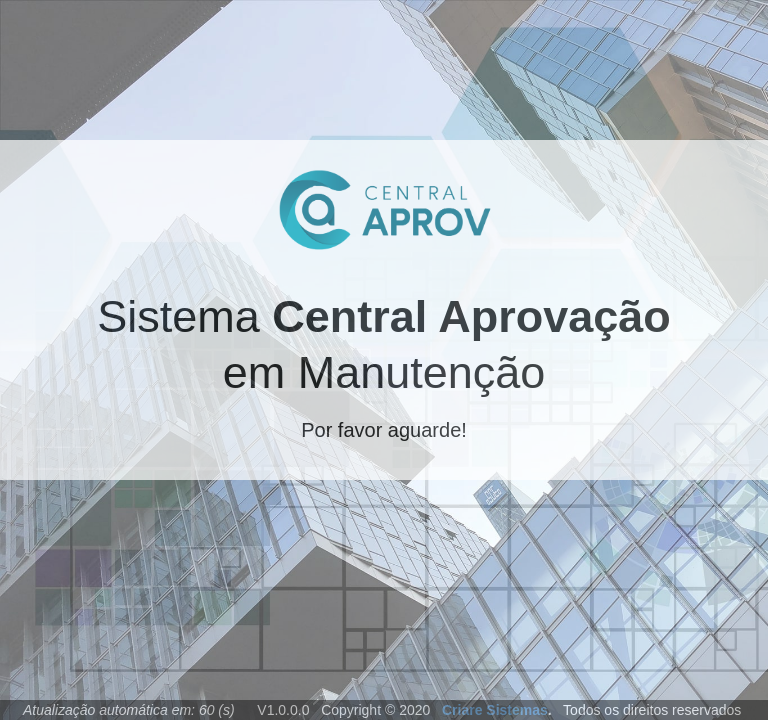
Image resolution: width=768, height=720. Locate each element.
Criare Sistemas (493, 710)
